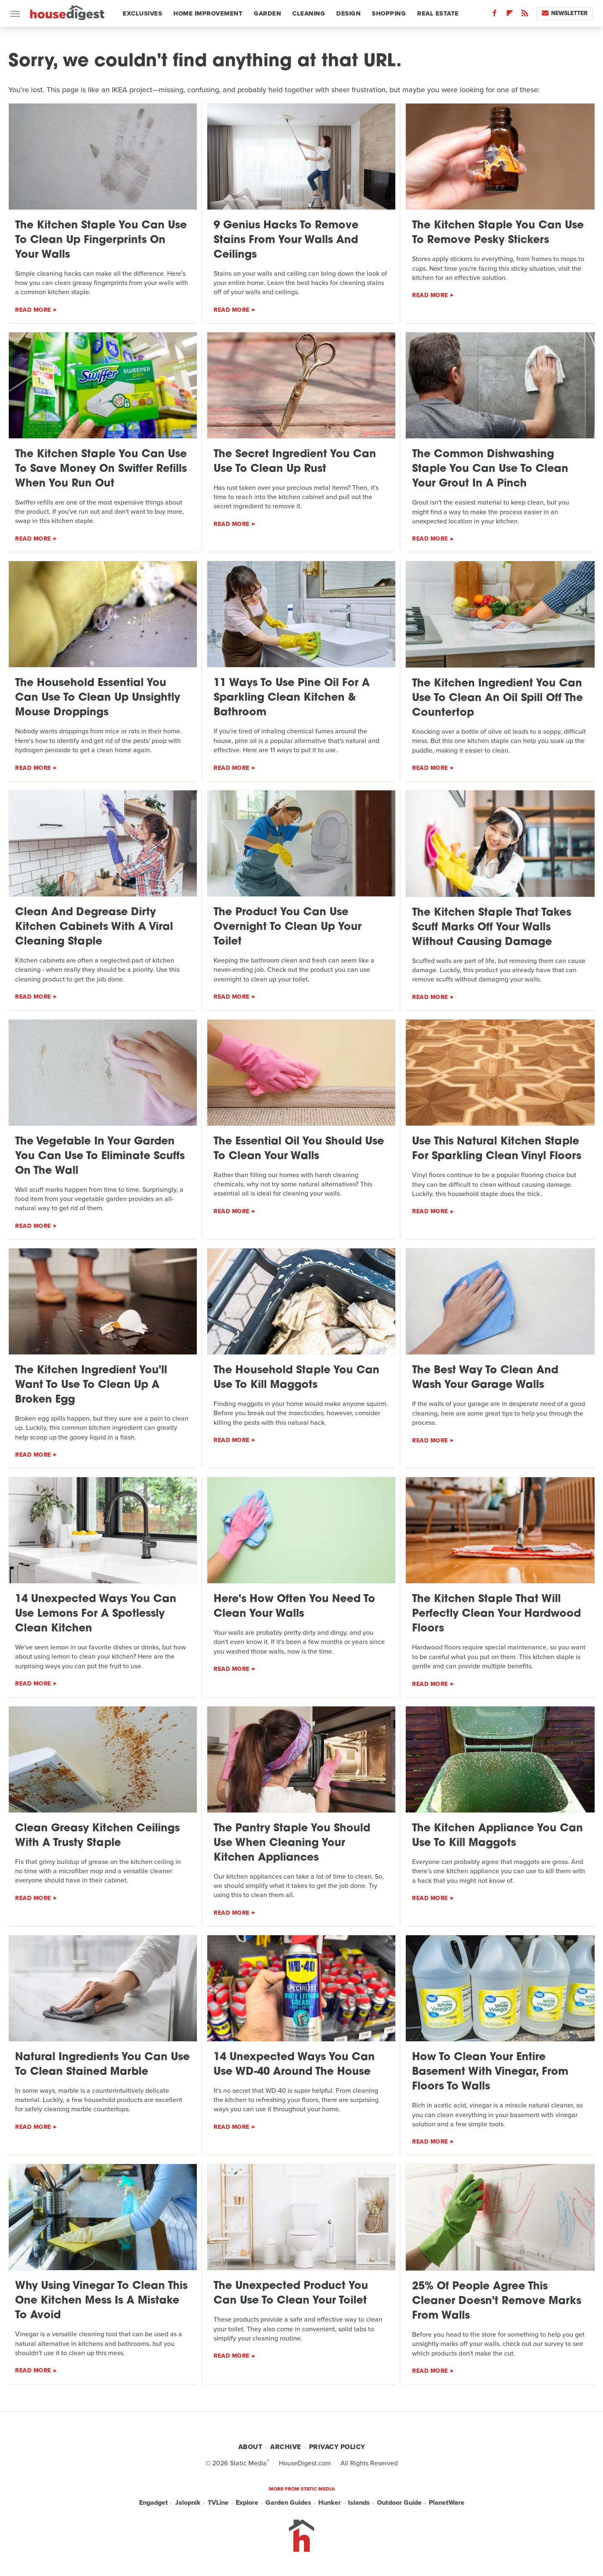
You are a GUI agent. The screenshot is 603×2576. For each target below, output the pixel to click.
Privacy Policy (337, 2447)
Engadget (153, 2502)
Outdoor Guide (399, 2502)
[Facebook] (494, 15)
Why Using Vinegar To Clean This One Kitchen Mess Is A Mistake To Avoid (101, 2301)
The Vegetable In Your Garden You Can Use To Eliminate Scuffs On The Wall (100, 1156)
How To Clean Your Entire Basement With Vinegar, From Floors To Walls (490, 2072)
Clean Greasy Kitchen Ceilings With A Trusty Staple (97, 1836)
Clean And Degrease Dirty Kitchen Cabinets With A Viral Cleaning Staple (94, 927)
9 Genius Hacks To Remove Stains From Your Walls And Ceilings (286, 240)
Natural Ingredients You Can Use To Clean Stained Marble (102, 2064)
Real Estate (438, 13)
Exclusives (142, 13)
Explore (247, 2502)
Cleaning (308, 13)
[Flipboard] (509, 15)
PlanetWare (446, 2502)
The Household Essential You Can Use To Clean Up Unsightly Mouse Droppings (97, 698)
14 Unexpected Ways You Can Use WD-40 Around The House (294, 2064)
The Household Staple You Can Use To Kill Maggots (296, 1377)
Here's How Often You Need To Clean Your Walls (294, 1606)
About (250, 2447)
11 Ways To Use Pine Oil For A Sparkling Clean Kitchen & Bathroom (292, 698)
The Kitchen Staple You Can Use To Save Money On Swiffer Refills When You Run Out (101, 469)
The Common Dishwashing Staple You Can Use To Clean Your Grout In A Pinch (490, 469)
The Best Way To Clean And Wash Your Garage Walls (485, 1377)
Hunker (329, 2502)
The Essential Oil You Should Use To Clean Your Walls (299, 1149)
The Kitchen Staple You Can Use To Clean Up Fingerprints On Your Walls (101, 240)
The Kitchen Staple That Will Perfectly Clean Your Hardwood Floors (496, 1614)
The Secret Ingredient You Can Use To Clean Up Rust (295, 461)
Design (348, 13)
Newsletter (565, 13)
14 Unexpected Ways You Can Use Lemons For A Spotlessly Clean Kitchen (95, 1614)
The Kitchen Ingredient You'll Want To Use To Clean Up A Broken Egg (91, 1385)
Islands (359, 2502)
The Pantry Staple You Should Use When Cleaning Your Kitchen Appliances (292, 1843)
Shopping (389, 13)
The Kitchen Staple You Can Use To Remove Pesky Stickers (498, 233)
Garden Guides (288, 2502)
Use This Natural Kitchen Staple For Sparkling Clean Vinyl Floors (496, 1149)
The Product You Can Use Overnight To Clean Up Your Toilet (287, 927)
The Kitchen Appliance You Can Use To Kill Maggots (497, 1836)
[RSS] (524, 15)
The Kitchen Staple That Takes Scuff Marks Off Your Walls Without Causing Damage (491, 928)
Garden (267, 13)
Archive (285, 2447)
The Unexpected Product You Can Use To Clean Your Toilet (291, 2293)
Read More (33, 309)
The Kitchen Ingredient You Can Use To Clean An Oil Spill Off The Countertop (497, 698)
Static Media (248, 2463)
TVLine (218, 2502)
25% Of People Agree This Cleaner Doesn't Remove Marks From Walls (496, 2301)
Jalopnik (188, 2502)
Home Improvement (207, 13)
